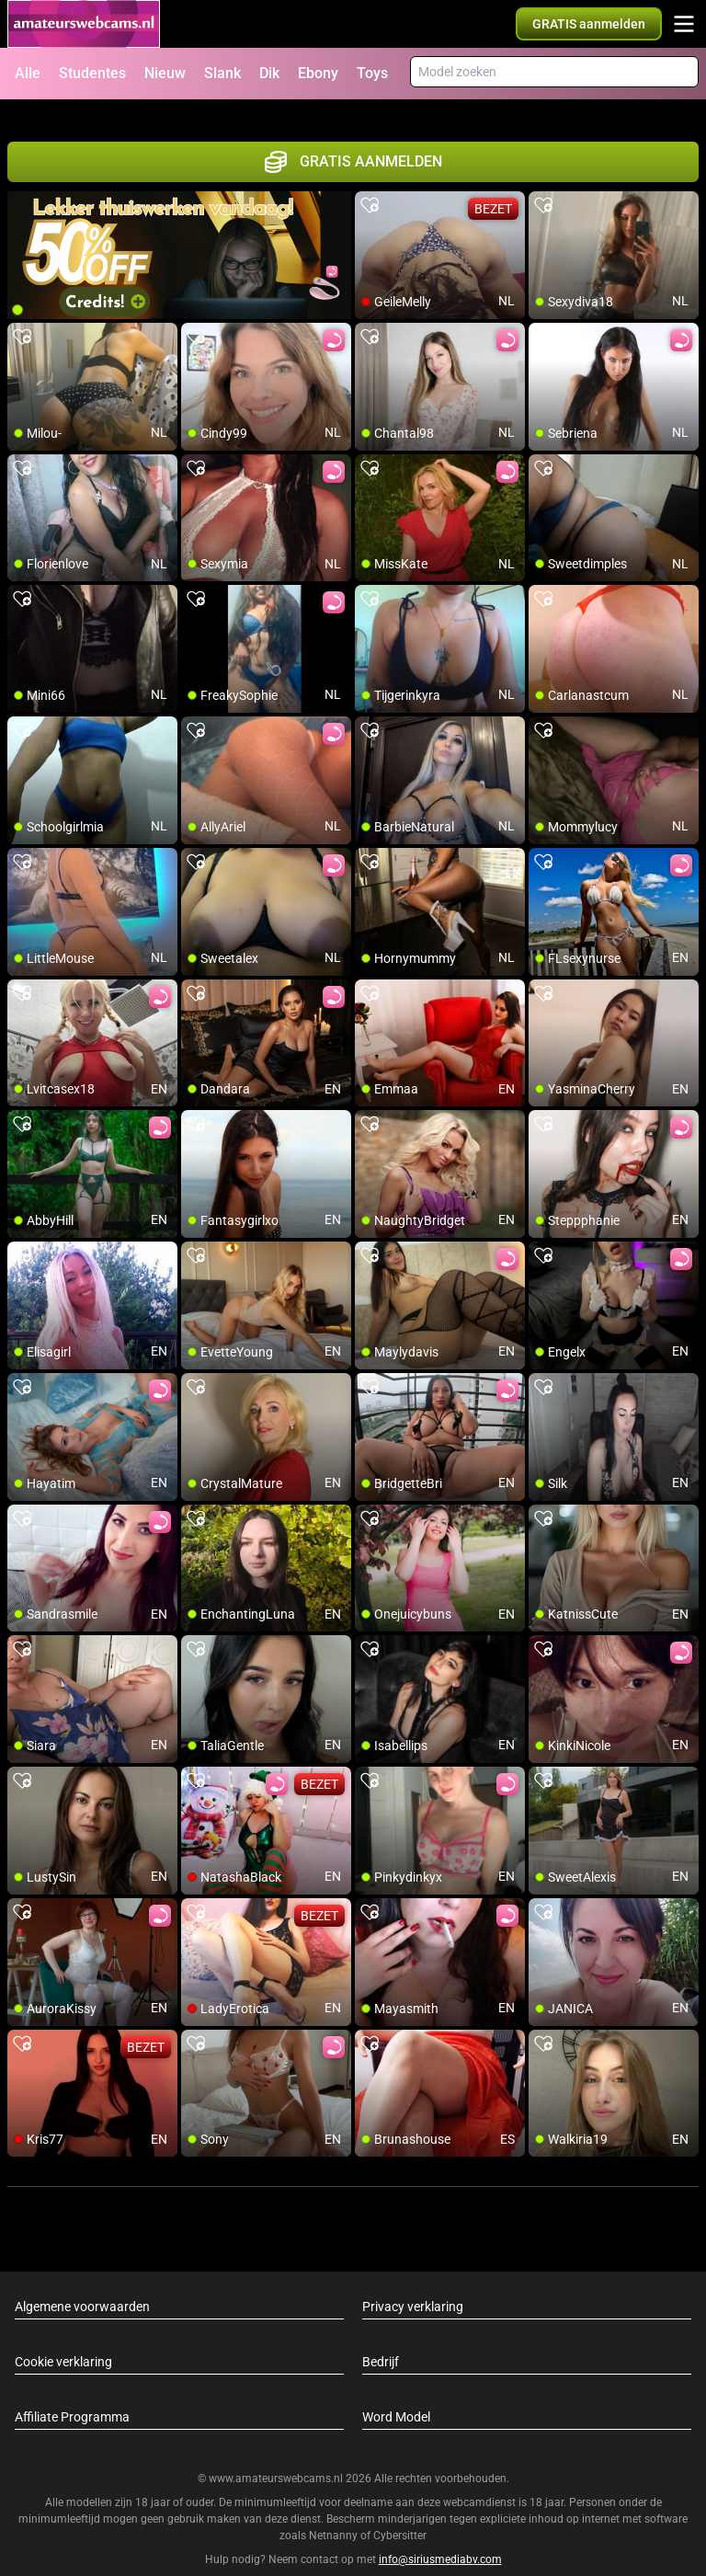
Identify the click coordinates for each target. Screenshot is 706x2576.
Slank (222, 73)
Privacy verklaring (412, 2284)
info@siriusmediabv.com (440, 2538)
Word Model (396, 2394)
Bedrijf (380, 2339)
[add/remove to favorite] (369, 184)
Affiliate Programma (72, 2394)
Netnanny (334, 2514)
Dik (269, 73)
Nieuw (165, 73)
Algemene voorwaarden (82, 2284)
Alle (27, 73)
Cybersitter (400, 2514)
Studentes (92, 73)
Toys (372, 73)
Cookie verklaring (63, 2339)
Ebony (318, 73)
